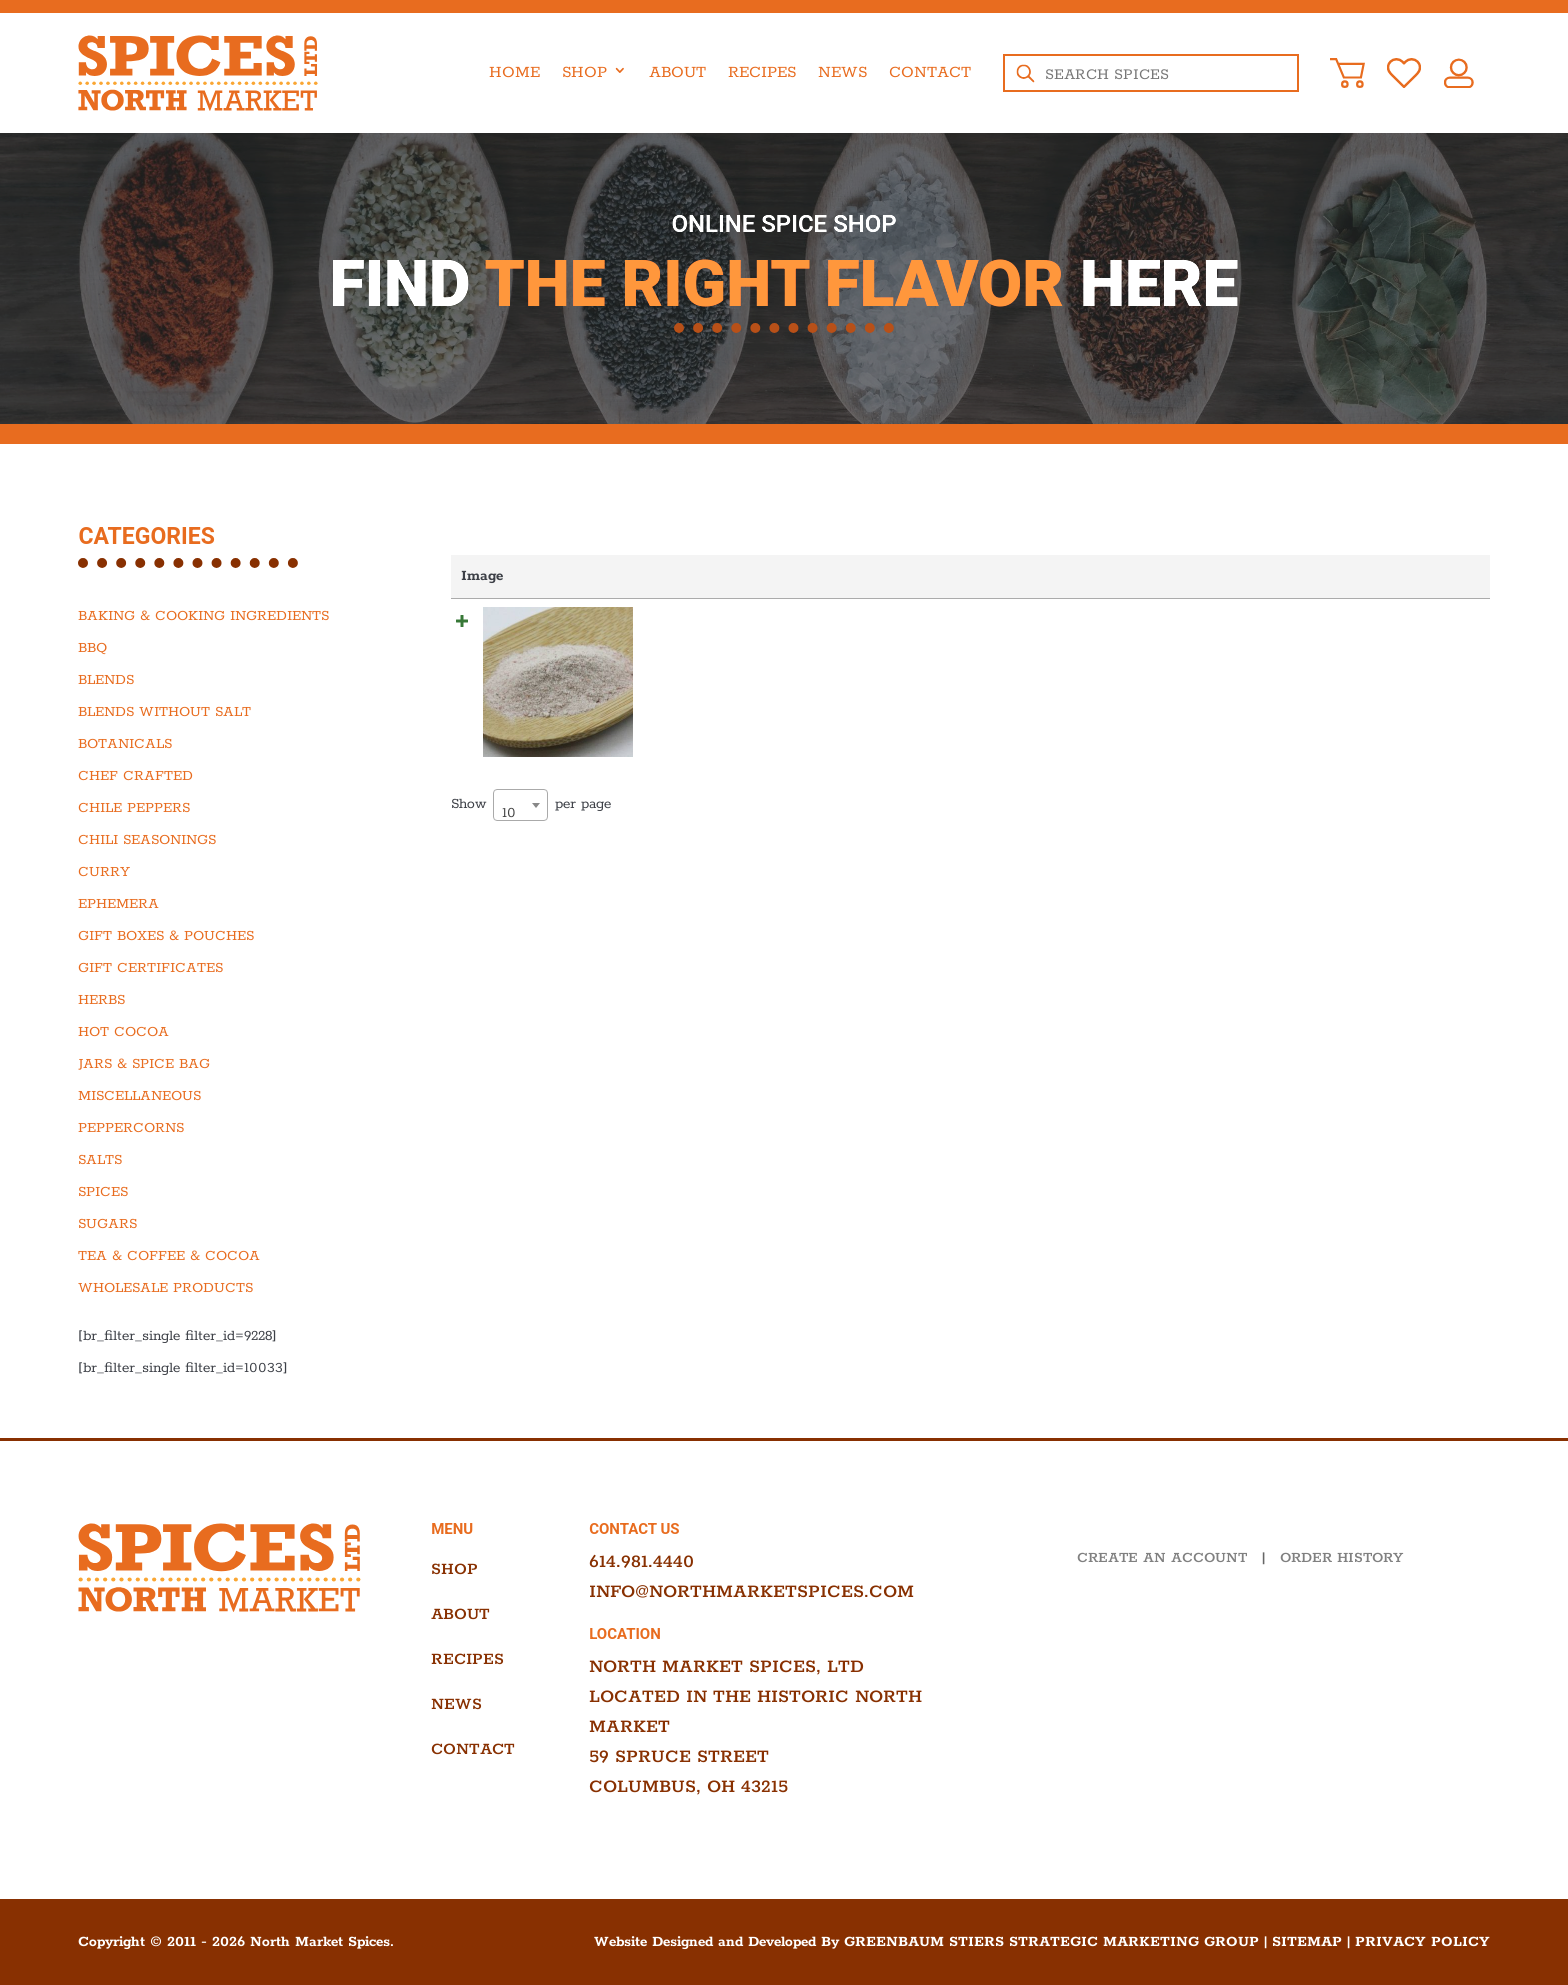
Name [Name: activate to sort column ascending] (629, 576)
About (677, 72)
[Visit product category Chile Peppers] (225, 808)
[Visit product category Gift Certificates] (225, 968)
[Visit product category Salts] (225, 1160)
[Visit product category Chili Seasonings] (225, 840)
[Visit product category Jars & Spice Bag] (225, 1064)
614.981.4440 (641, 1562)
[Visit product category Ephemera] (225, 904)
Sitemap (1307, 1942)
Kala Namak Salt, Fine (701, 623)
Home (514, 72)
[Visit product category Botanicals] (225, 744)
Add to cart (1428, 623)
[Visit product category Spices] (225, 1192)
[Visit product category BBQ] (225, 648)
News (842, 72)
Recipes (762, 72)
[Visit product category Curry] (225, 872)
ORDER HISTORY (1341, 1558)
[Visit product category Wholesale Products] (225, 1288)
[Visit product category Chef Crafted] (225, 776)
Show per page (531, 783)
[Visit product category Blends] (225, 680)
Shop (584, 72)
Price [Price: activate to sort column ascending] (896, 576)
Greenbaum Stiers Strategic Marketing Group (1051, 1942)
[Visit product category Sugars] (225, 1224)
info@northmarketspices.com (751, 1592)
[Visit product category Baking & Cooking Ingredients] (225, 616)
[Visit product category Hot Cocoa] (225, 1032)
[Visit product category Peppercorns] (225, 1128)
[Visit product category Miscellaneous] (225, 1096)
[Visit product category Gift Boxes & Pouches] (225, 936)
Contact (930, 72)
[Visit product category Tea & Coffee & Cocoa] (225, 1256)
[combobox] (520, 783)
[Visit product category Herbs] (225, 1000)
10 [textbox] (509, 791)
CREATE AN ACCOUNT (1162, 1558)
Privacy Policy (1422, 1942)
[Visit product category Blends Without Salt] (225, 712)
